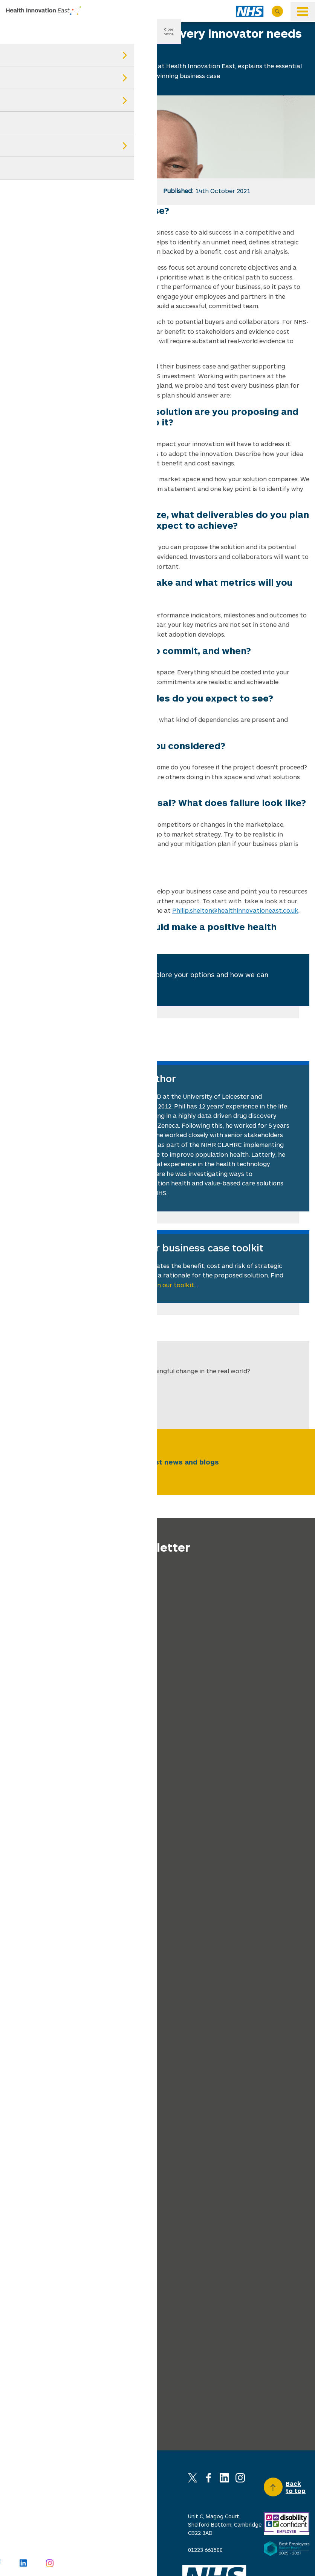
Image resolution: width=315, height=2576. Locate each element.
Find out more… (109, 985)
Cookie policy (131, 2517)
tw (40, 191)
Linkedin (224, 2477)
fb (59, 191)
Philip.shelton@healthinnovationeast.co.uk (235, 910)
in (77, 191)
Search (277, 11)
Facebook (208, 2477)
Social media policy (30, 2540)
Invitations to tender (86, 2540)
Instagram (240, 2477)
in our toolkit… (177, 1284)
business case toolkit (37, 910)
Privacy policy (77, 2517)
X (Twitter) (192, 2477)
